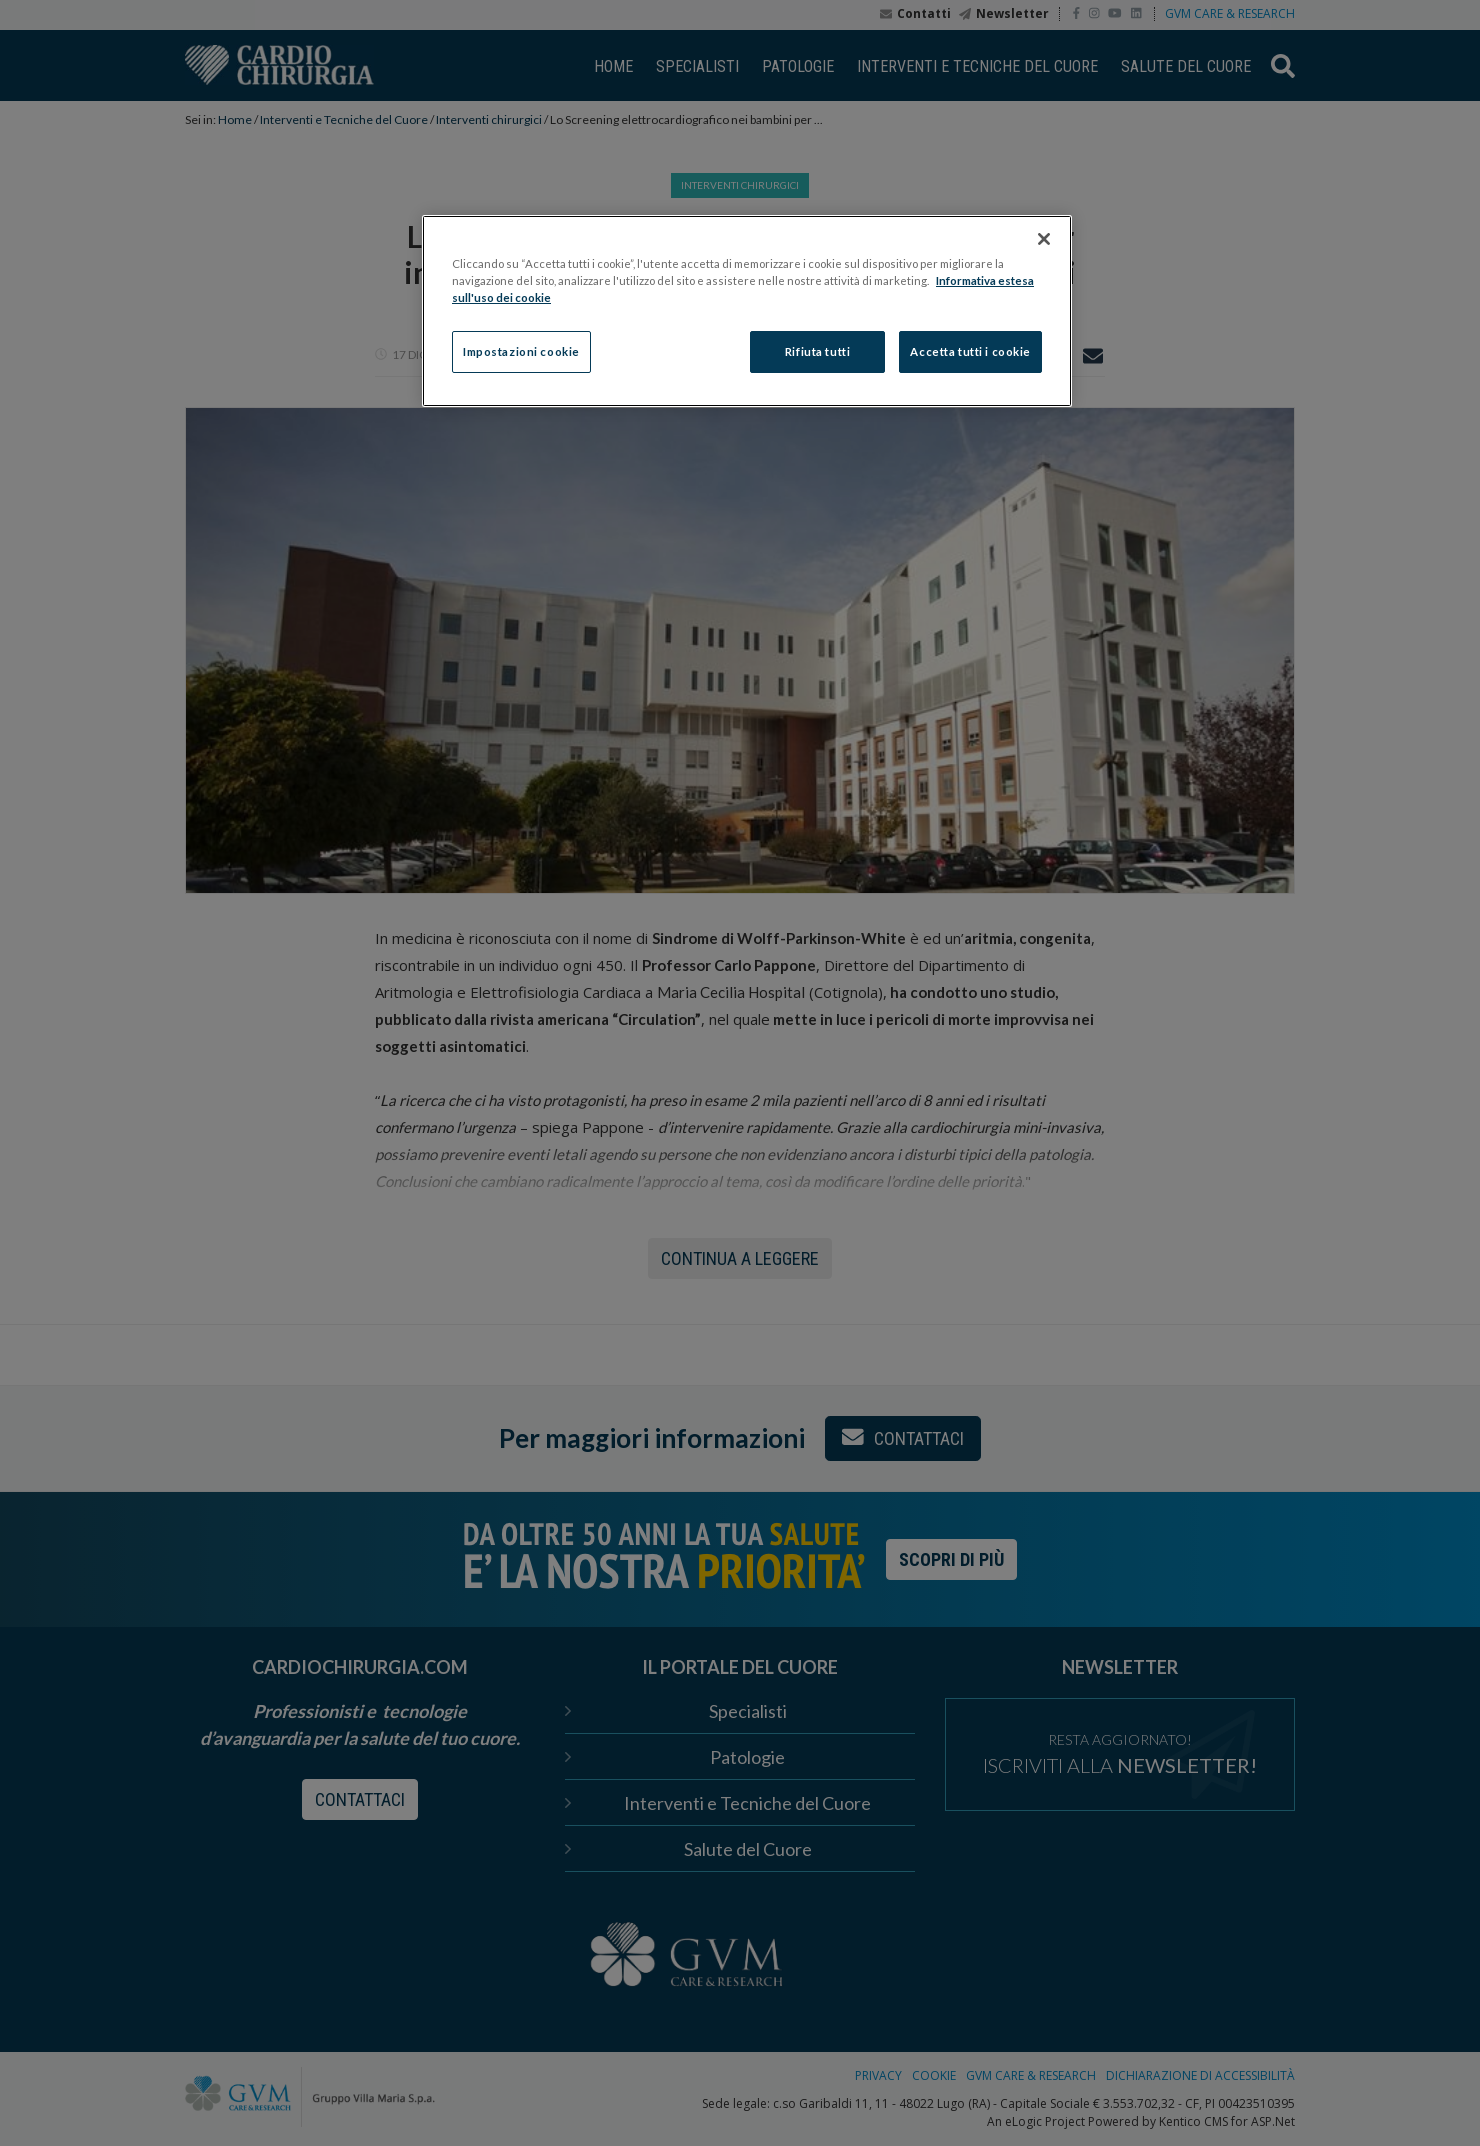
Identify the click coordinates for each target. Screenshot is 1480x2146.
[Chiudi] (1044, 239)
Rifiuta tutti (817, 351)
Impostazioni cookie (521, 351)
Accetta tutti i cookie (970, 351)
